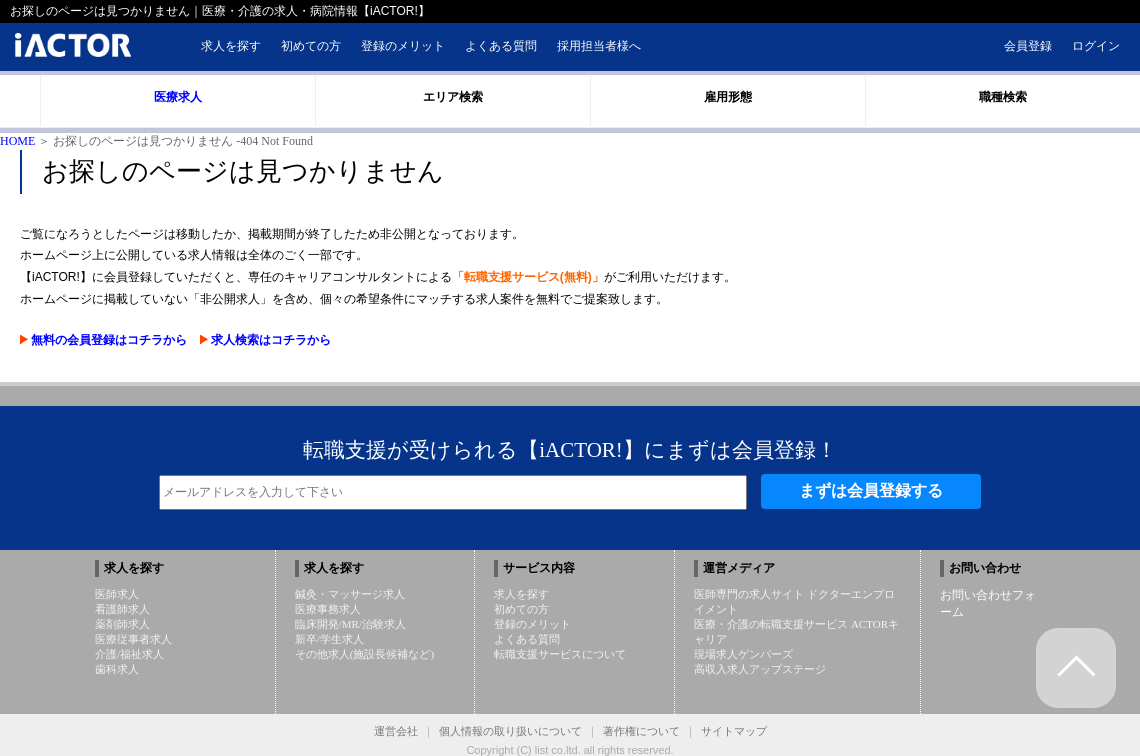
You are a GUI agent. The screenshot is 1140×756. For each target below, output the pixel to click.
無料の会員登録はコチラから (105, 340)
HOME (17, 141)
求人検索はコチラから (265, 340)
